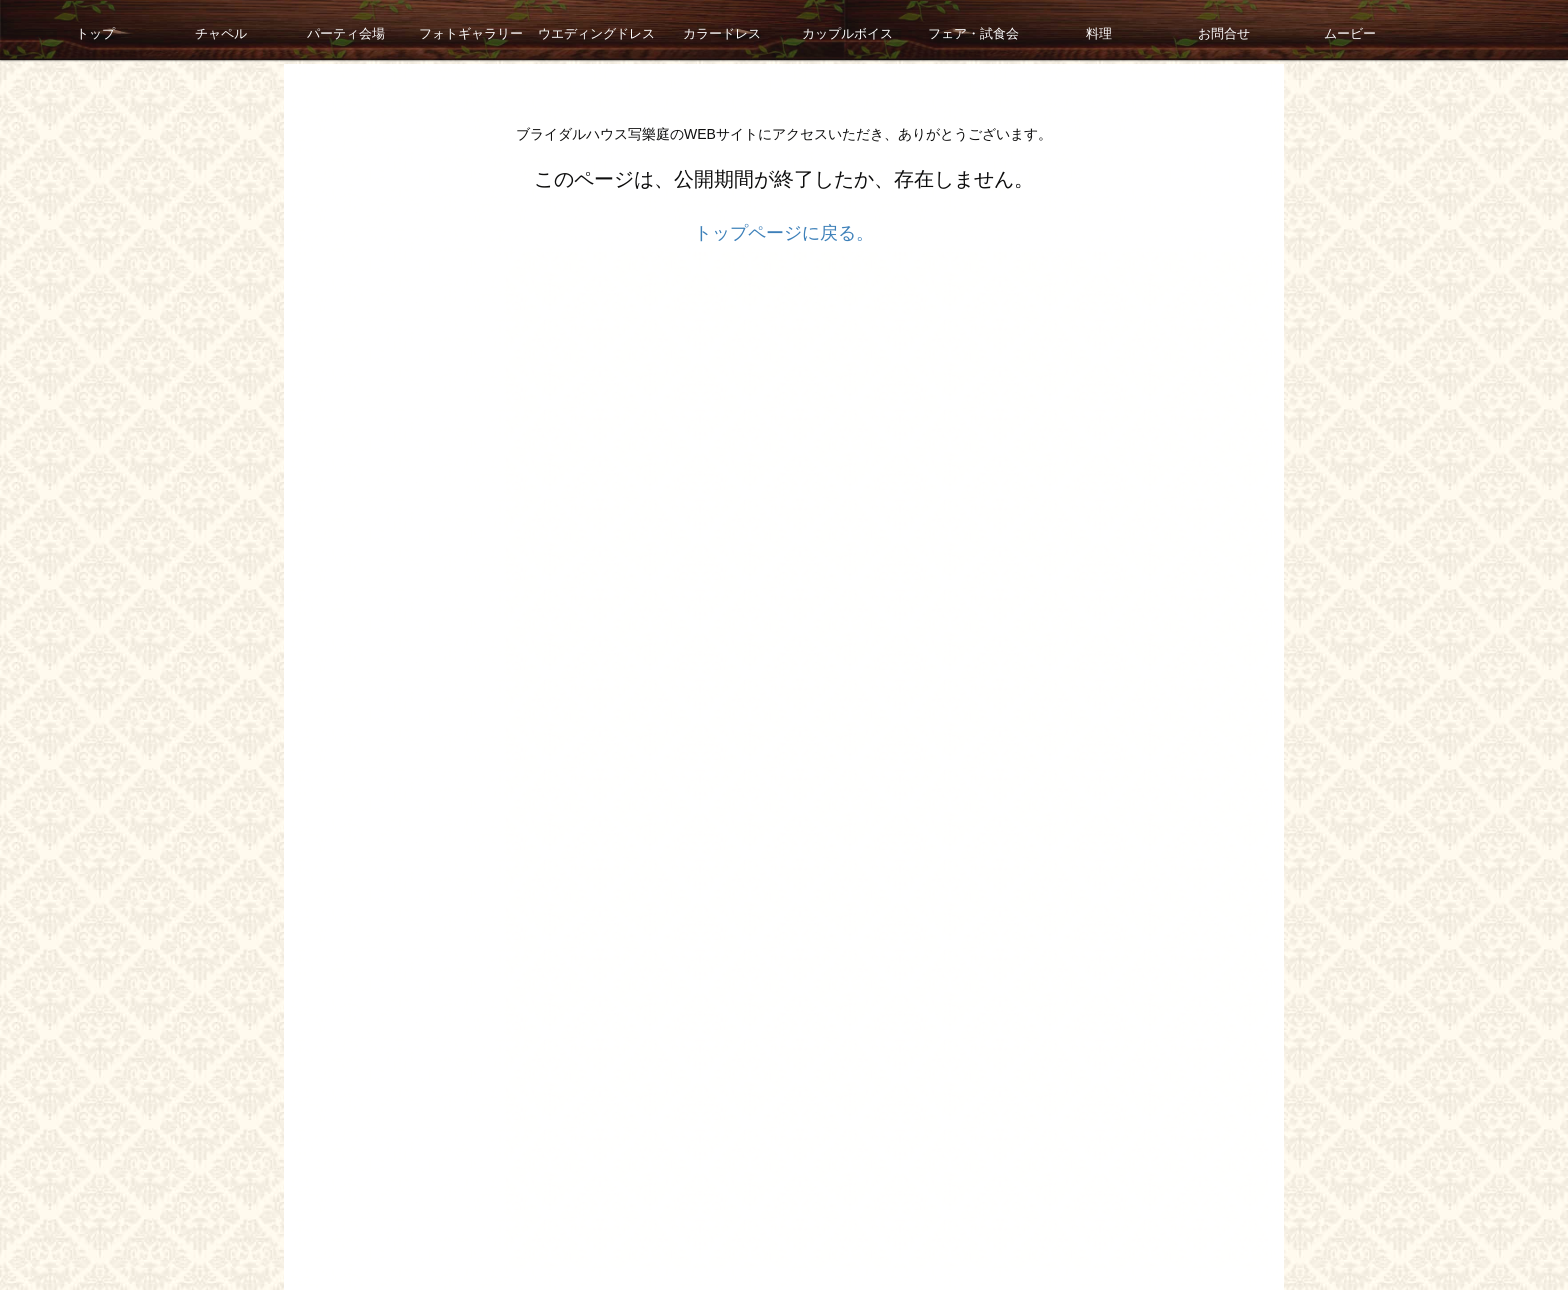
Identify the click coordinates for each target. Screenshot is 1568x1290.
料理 (1066, 29)
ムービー (1317, 29)
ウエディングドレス (564, 29)
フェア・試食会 (940, 29)
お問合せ (1191, 29)
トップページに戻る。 (784, 233)
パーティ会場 (313, 29)
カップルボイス (815, 29)
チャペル (188, 29)
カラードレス (689, 29)
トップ (62, 29)
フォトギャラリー (439, 29)
